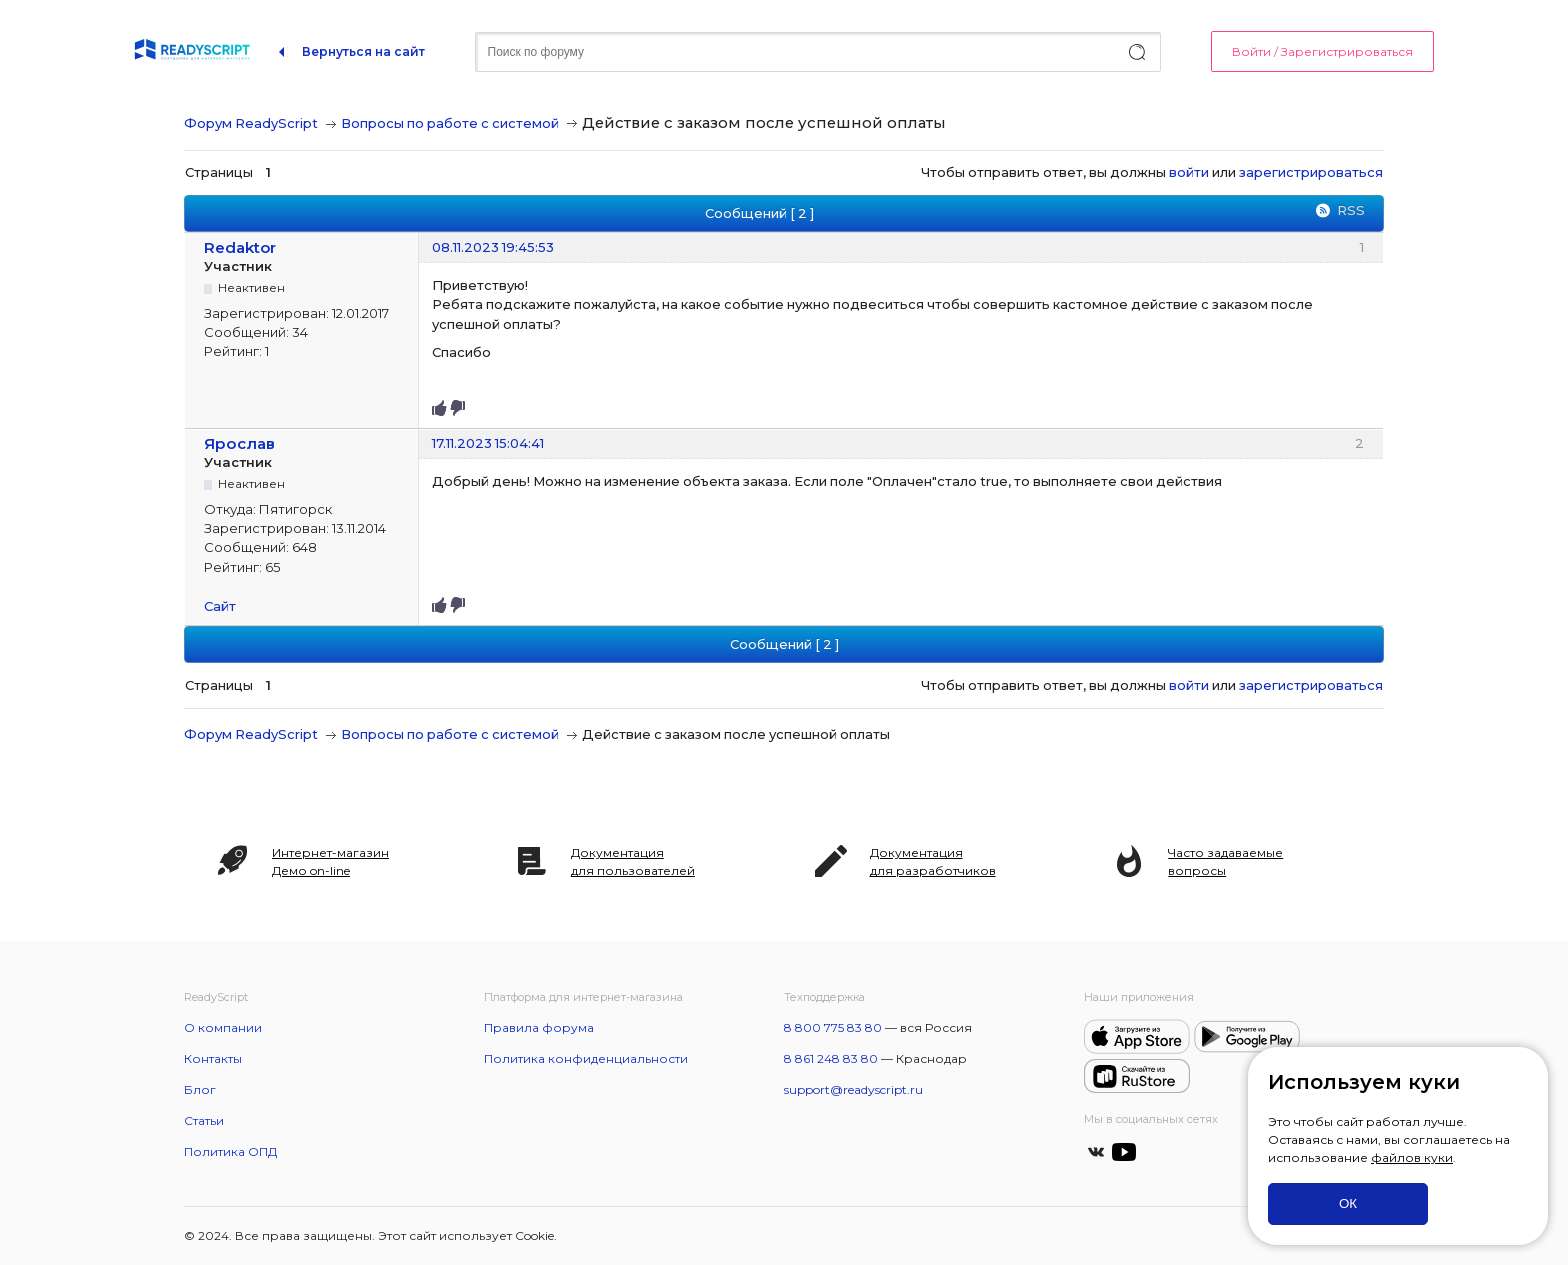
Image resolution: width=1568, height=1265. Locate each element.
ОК (1348, 1203)
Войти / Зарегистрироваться (1322, 51)
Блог (200, 1089)
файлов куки (1412, 1157)
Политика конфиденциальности (586, 1058)
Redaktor (240, 247)
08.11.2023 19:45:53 (493, 247)
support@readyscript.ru (853, 1089)
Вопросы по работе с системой (450, 123)
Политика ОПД (230, 1151)
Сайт (220, 606)
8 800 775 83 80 (833, 1027)
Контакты (213, 1058)
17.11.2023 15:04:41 (488, 443)
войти (1189, 172)
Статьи (204, 1120)
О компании (223, 1027)
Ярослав (239, 443)
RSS (1351, 210)
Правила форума (539, 1027)
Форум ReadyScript (251, 123)
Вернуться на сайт (363, 51)
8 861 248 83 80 (831, 1058)
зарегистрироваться (1311, 172)
